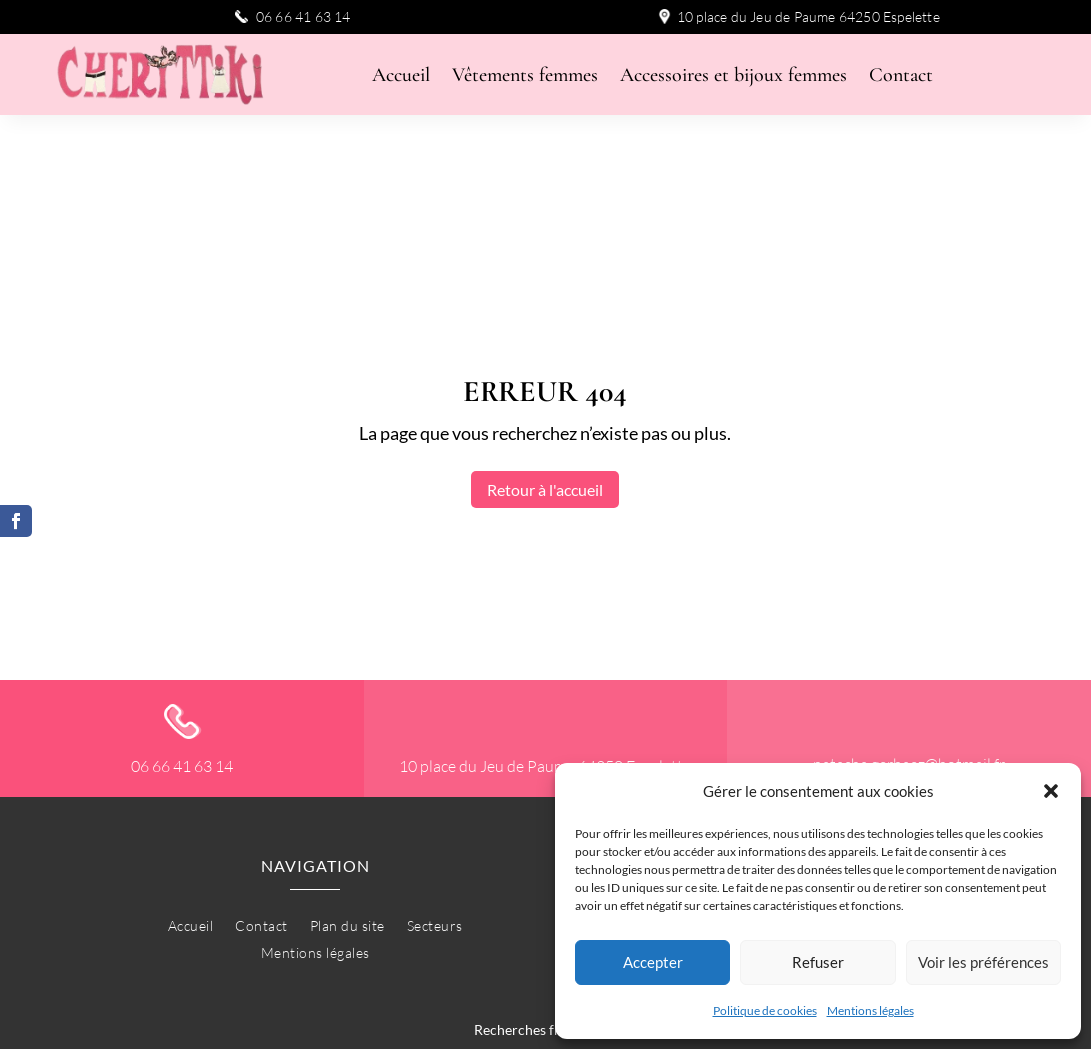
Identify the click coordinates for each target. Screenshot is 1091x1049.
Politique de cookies (765, 1010)
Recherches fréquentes (545, 942)
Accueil (401, 77)
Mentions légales (870, 1010)
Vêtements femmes (525, 77)
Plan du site (347, 840)
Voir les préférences (983, 962)
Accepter (653, 962)
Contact (901, 77)
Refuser (818, 962)
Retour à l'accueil (545, 402)
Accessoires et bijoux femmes (733, 77)
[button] (1051, 791)
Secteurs (435, 840)
